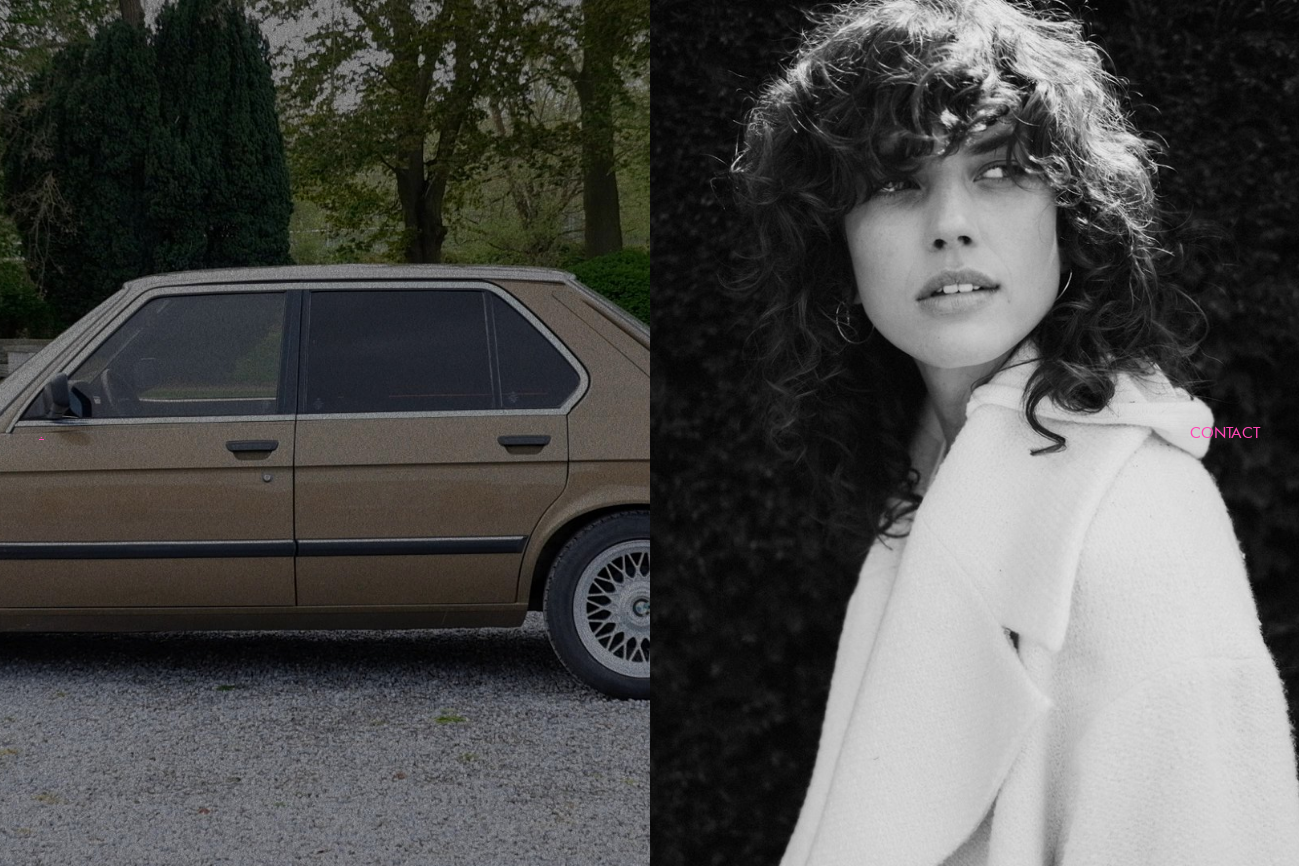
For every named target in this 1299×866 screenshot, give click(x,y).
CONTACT (1225, 433)
